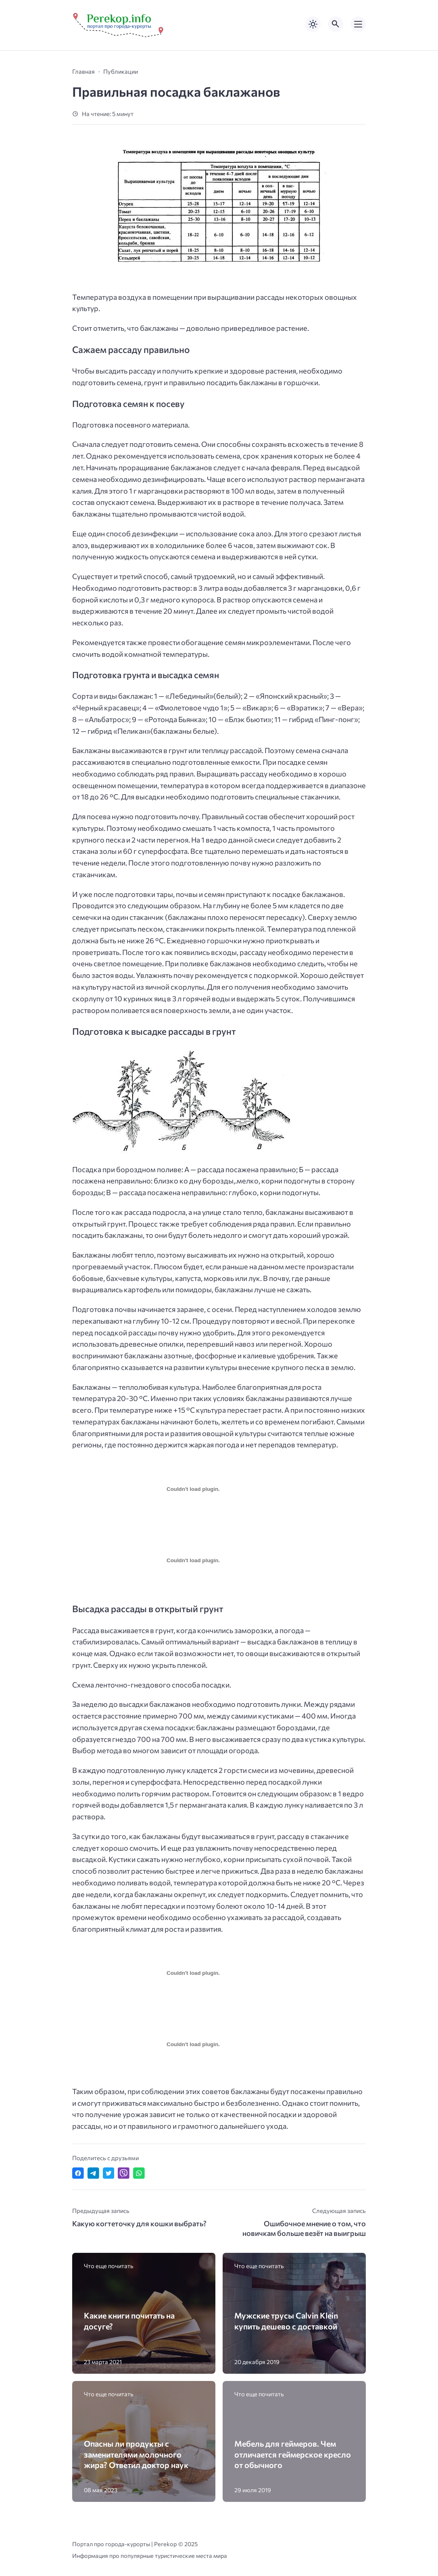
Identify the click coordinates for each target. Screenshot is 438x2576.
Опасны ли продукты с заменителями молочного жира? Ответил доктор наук (136, 2454)
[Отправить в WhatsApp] (139, 2173)
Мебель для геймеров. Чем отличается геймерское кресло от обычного (292, 2454)
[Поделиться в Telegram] (93, 2173)
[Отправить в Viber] (123, 2173)
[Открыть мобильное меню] (358, 24)
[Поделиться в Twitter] (109, 2173)
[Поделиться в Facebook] (78, 2173)
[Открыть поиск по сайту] (335, 24)
